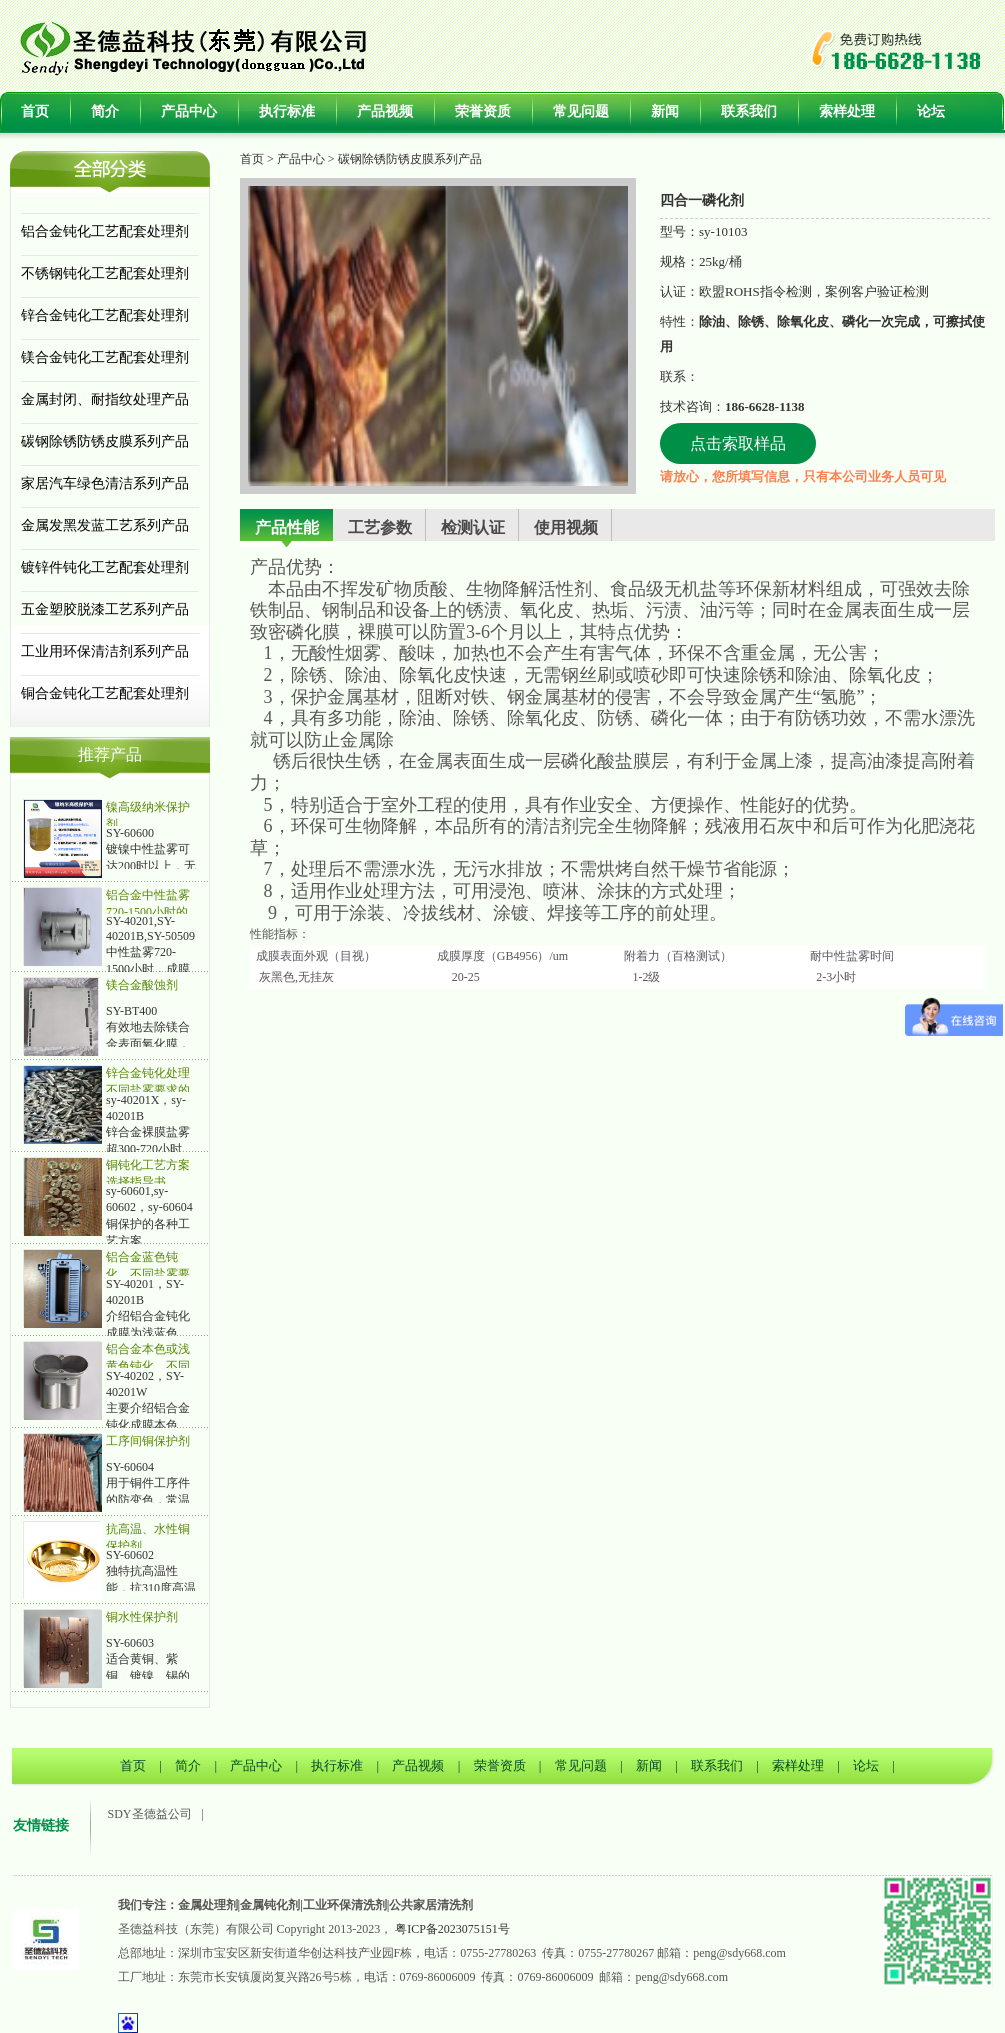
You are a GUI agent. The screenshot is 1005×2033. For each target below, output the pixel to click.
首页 (35, 111)
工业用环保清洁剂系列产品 (105, 651)
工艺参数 (380, 527)
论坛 (931, 111)
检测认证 (473, 527)
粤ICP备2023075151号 (452, 1929)
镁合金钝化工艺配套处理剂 (105, 357)
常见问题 (581, 111)
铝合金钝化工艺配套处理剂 (105, 231)
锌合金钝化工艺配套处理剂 (105, 315)
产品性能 (287, 527)
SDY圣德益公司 (150, 1814)
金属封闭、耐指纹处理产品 (105, 399)
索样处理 (847, 111)
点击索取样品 (738, 443)
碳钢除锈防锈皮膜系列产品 (105, 441)
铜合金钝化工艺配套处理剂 (105, 693)
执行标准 (287, 111)
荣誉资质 (483, 111)
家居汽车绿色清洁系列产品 (105, 483)
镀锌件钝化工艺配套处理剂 (105, 567)
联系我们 (749, 111)
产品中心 (189, 111)
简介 (105, 111)
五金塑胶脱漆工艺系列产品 (105, 609)
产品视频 (385, 111)
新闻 (665, 111)
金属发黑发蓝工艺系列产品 (105, 525)
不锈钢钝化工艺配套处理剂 (105, 273)
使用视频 (566, 527)
